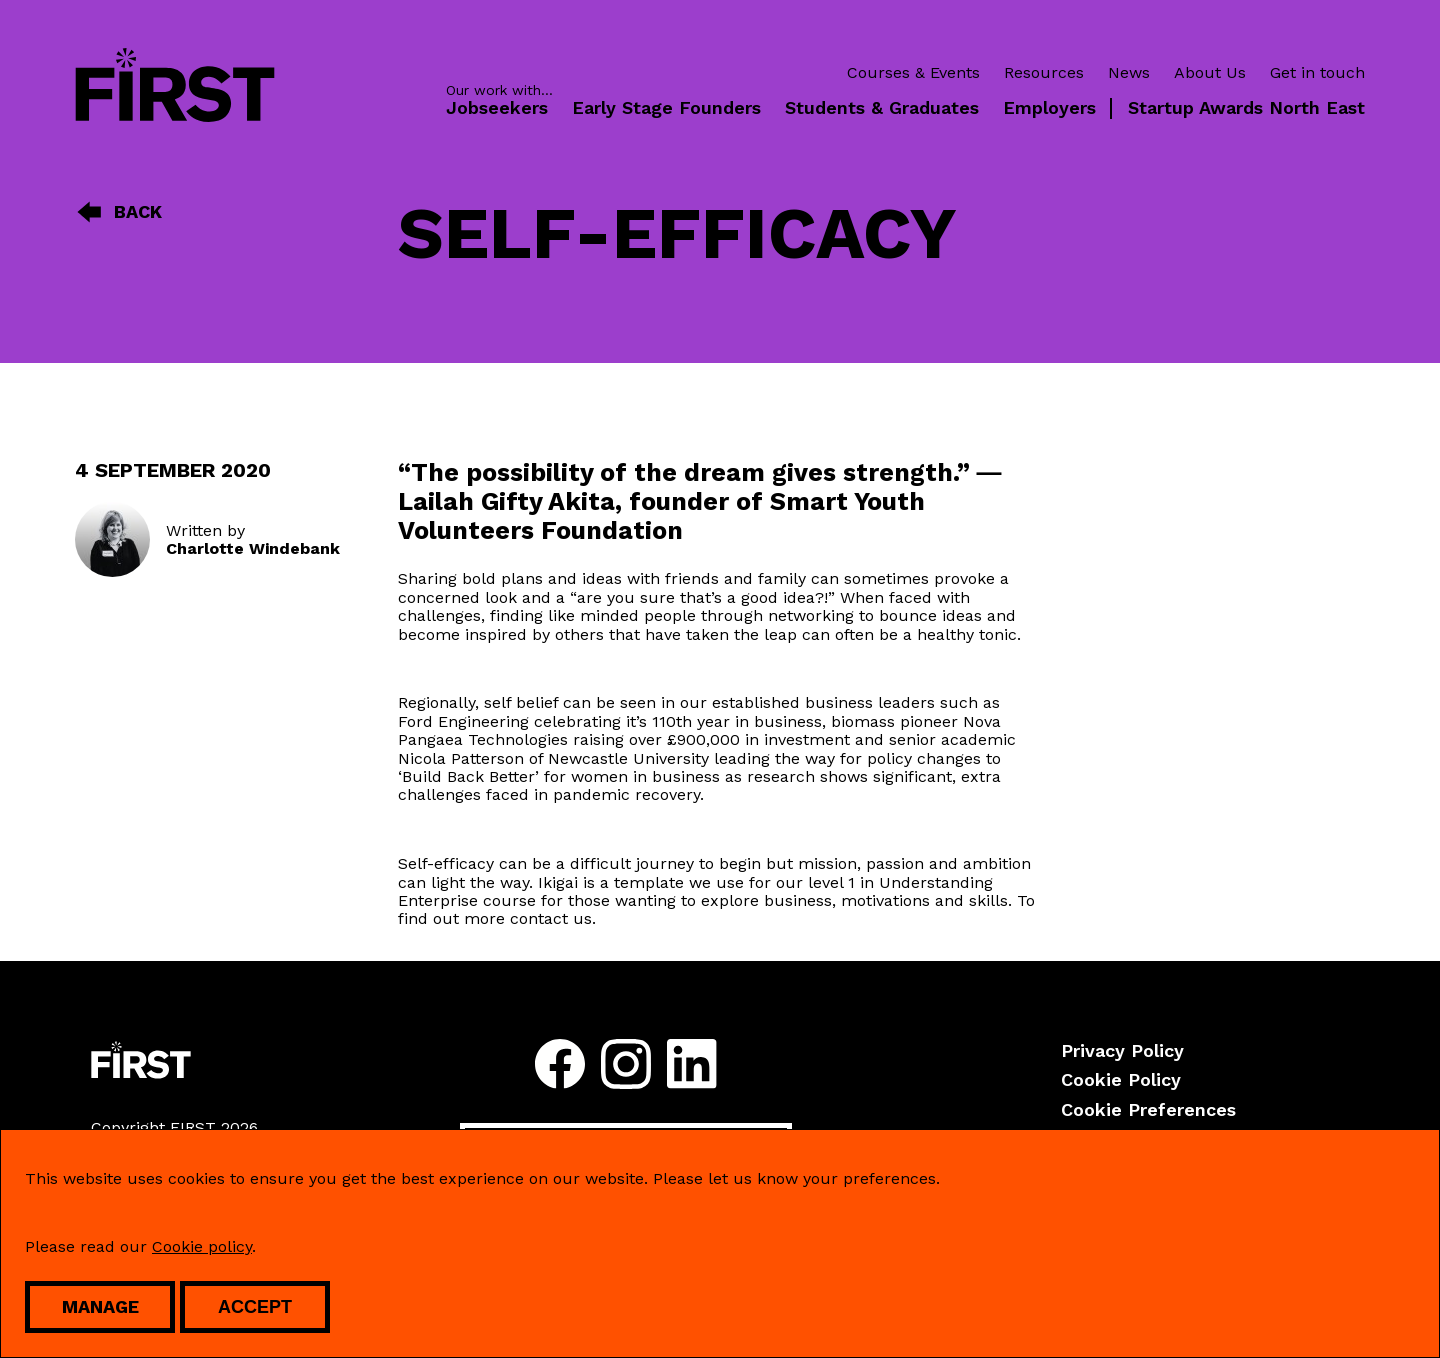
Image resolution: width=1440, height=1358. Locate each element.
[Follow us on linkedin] (692, 1066)
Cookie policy (202, 1246)
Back (118, 212)
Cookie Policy (1121, 1079)
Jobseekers (497, 108)
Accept (255, 1307)
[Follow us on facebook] (560, 1066)
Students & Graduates (882, 108)
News (1129, 73)
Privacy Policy (1122, 1050)
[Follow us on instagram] (626, 1066)
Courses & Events (913, 73)
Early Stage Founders (666, 108)
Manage (100, 1306)
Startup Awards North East (1246, 108)
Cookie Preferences (1148, 1109)
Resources (1044, 73)
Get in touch (1317, 73)
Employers (1049, 108)
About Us (1210, 73)
